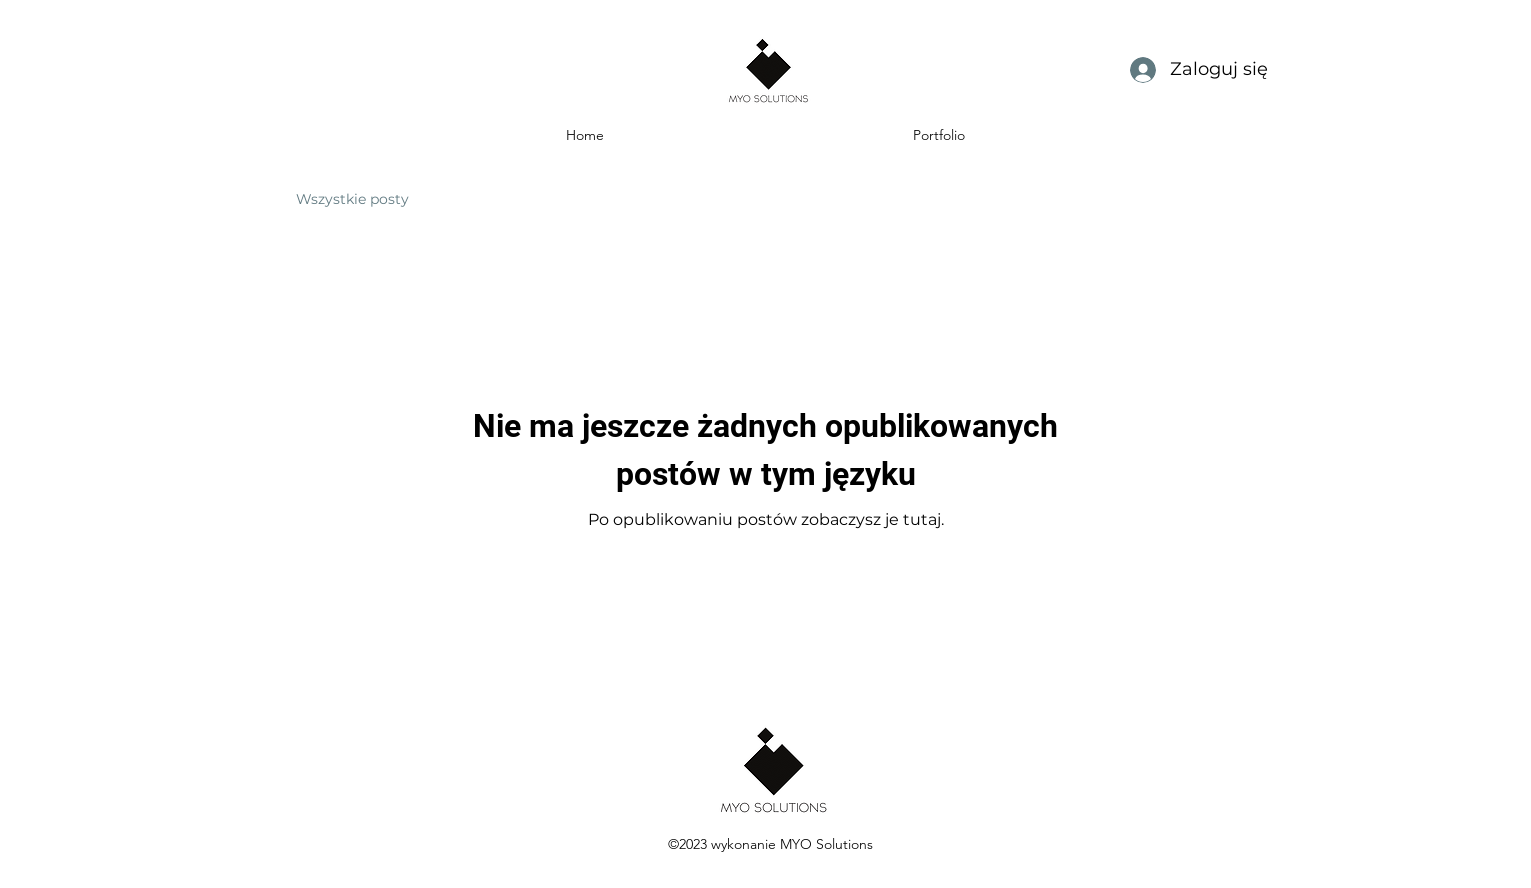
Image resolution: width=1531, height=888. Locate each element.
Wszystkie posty (352, 199)
